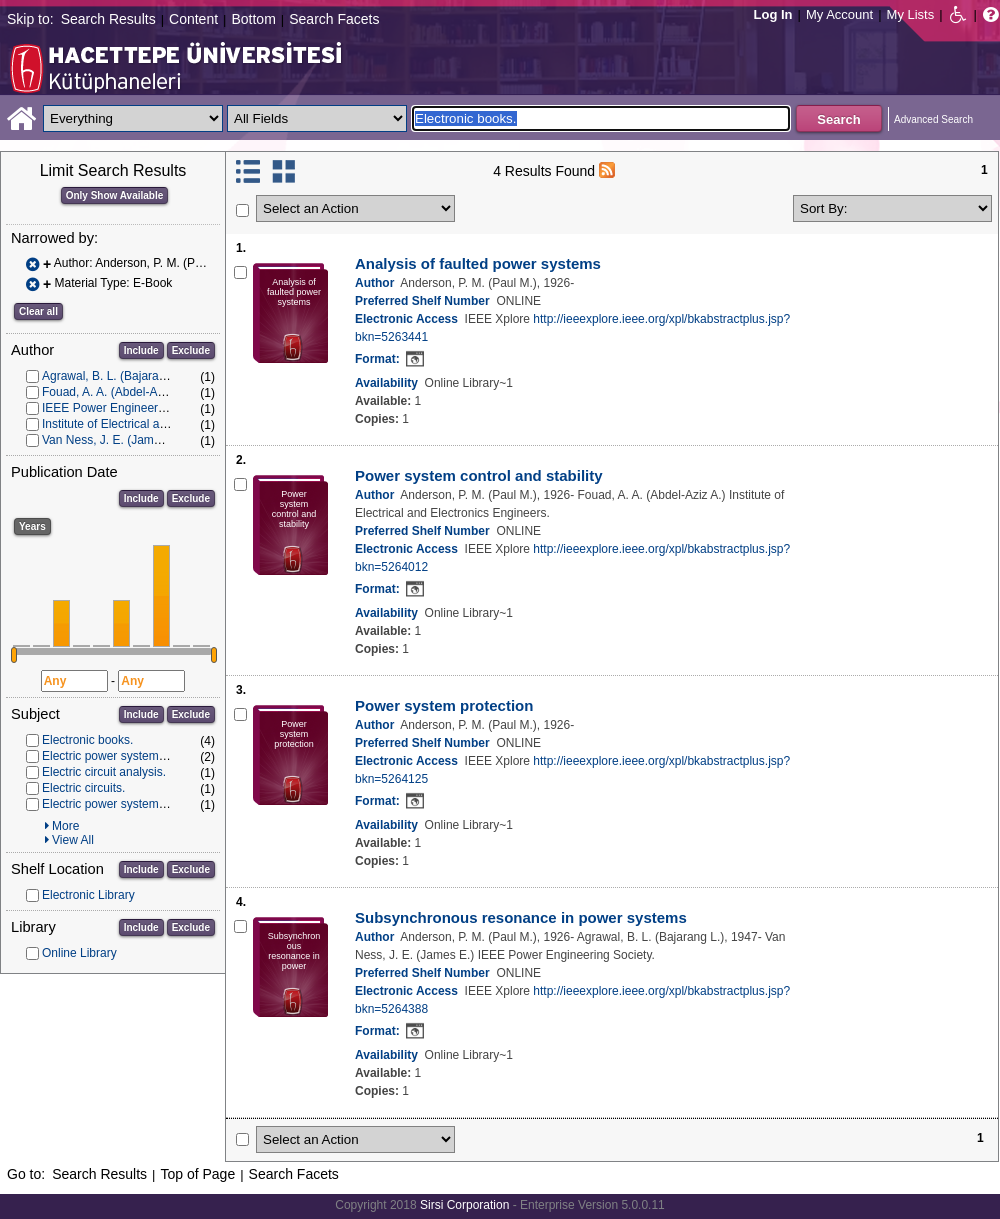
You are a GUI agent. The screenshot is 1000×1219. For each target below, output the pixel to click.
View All (73, 840)
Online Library (79, 953)
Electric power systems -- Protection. (139, 756)
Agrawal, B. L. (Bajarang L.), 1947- (134, 376)
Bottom (253, 19)
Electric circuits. (83, 788)
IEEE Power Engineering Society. (130, 408)
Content (193, 19)
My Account (839, 14)
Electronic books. (87, 740)
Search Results (108, 19)
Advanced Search (933, 119)
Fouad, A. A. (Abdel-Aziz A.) (116, 392)
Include (141, 350)
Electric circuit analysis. (104, 772)
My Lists (911, 14)
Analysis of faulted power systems (478, 263)
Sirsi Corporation (464, 1205)
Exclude (191, 350)
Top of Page (197, 1174)
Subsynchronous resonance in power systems (521, 917)
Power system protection (444, 705)
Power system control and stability (479, 475)
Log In (773, 14)
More (65, 826)
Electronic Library (88, 895)
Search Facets (334, 19)
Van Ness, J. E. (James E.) (113, 440)
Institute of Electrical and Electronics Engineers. (168, 424)
